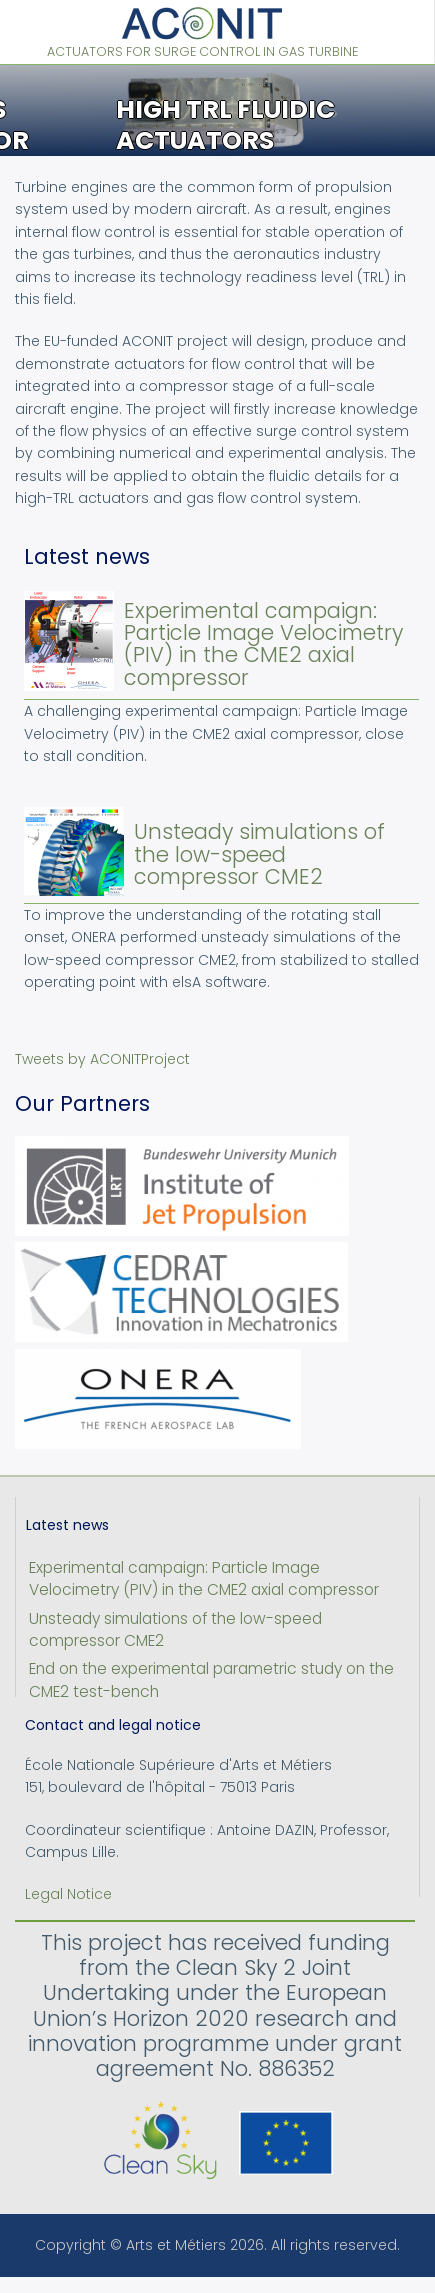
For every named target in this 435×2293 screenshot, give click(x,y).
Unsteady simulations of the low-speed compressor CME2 (259, 854)
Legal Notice (68, 1894)
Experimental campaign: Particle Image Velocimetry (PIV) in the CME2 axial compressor (263, 644)
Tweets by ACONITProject (102, 1059)
